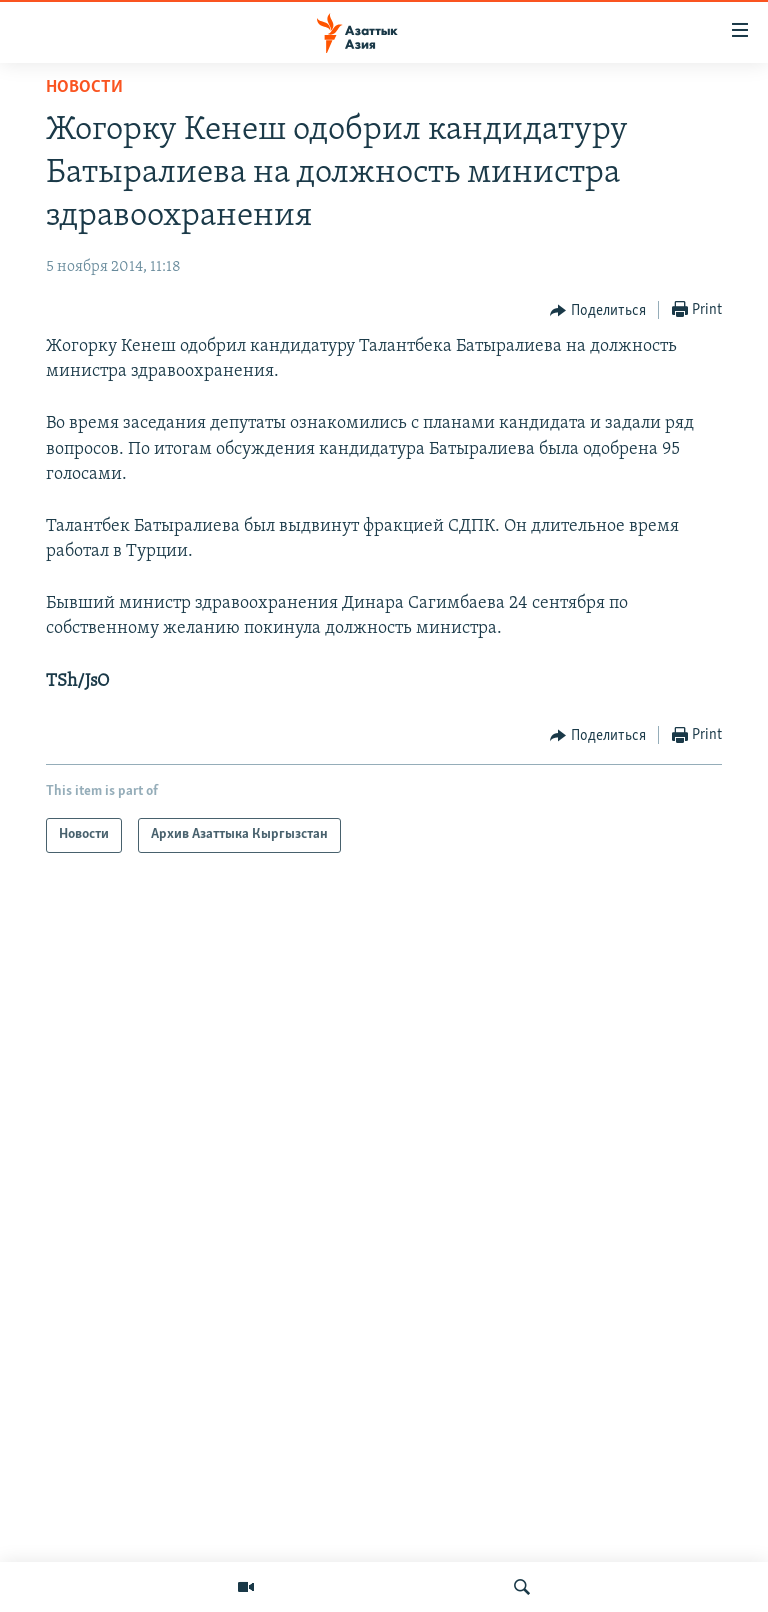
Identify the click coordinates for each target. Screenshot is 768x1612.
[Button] (598, 311)
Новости (84, 87)
